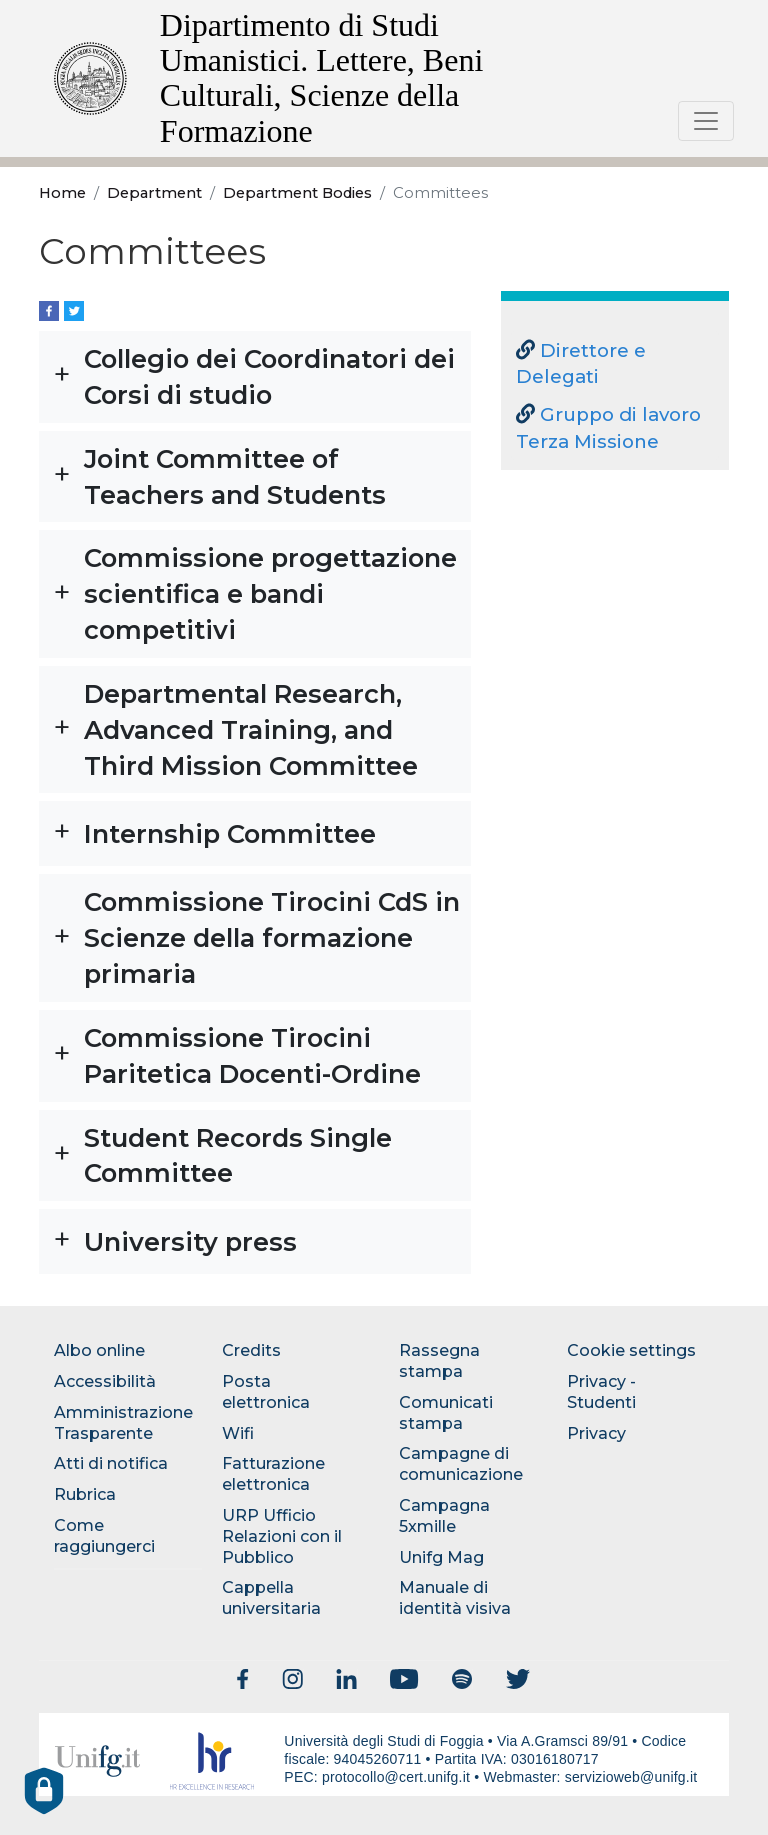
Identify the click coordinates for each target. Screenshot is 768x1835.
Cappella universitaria (271, 1598)
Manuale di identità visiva (455, 1598)
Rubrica (85, 1494)
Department (154, 193)
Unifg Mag (441, 1557)
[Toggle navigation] (706, 121)
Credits (251, 1350)
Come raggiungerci (104, 1536)
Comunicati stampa (446, 1413)
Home (62, 193)
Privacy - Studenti (601, 1392)
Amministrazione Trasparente (123, 1423)
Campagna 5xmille (444, 1516)
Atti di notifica (111, 1463)
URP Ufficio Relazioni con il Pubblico (282, 1536)
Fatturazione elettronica (273, 1474)
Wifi (238, 1433)
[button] (255, 377)
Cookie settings (631, 1350)
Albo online (99, 1350)
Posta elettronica (266, 1392)
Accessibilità (105, 1381)
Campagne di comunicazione (461, 1464)
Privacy (596, 1433)
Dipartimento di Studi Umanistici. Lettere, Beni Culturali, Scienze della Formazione (321, 78)
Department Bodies (297, 193)
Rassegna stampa (439, 1361)
